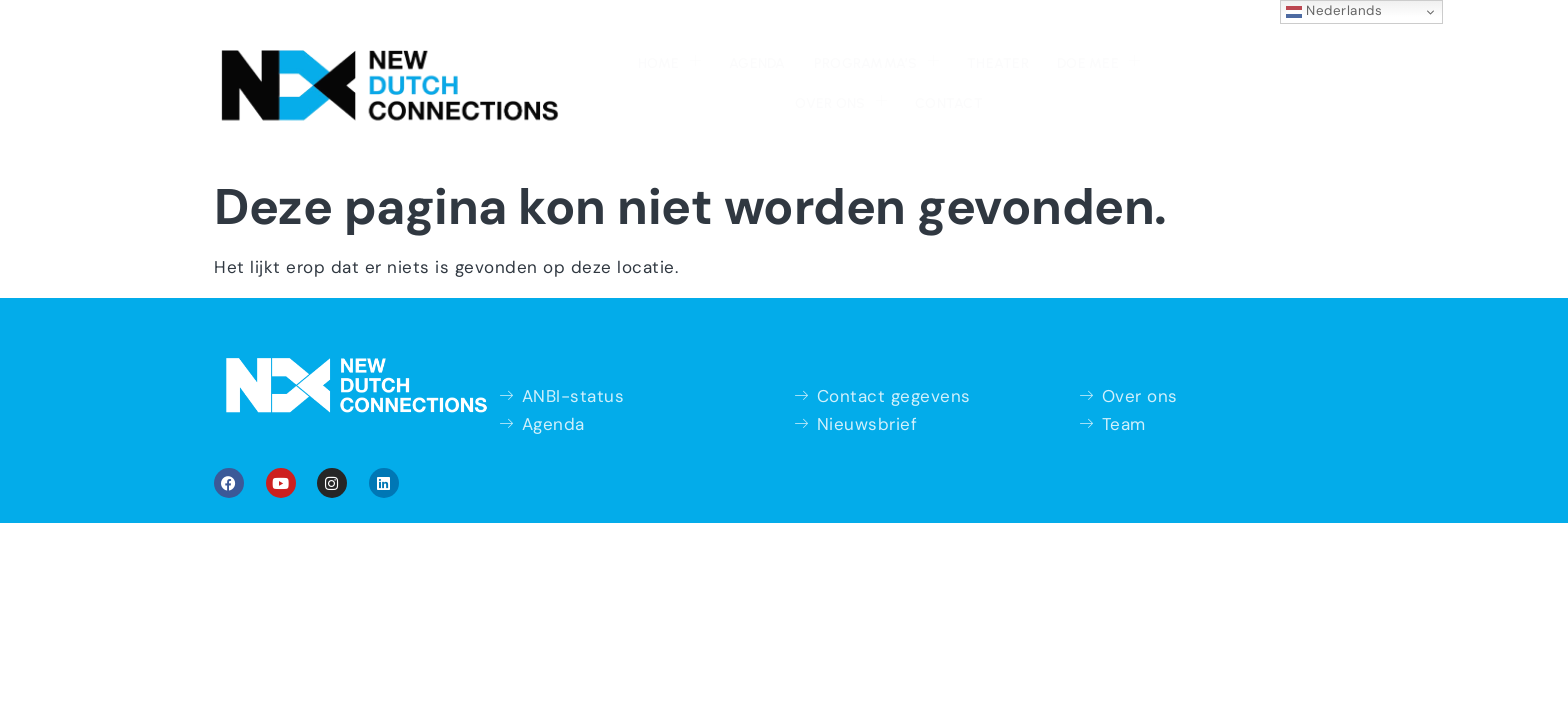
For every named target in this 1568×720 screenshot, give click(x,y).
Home (497, 48)
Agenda (581, 50)
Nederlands (1334, 11)
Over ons (1021, 48)
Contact (1126, 50)
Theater (814, 50)
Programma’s (696, 48)
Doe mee (909, 48)
